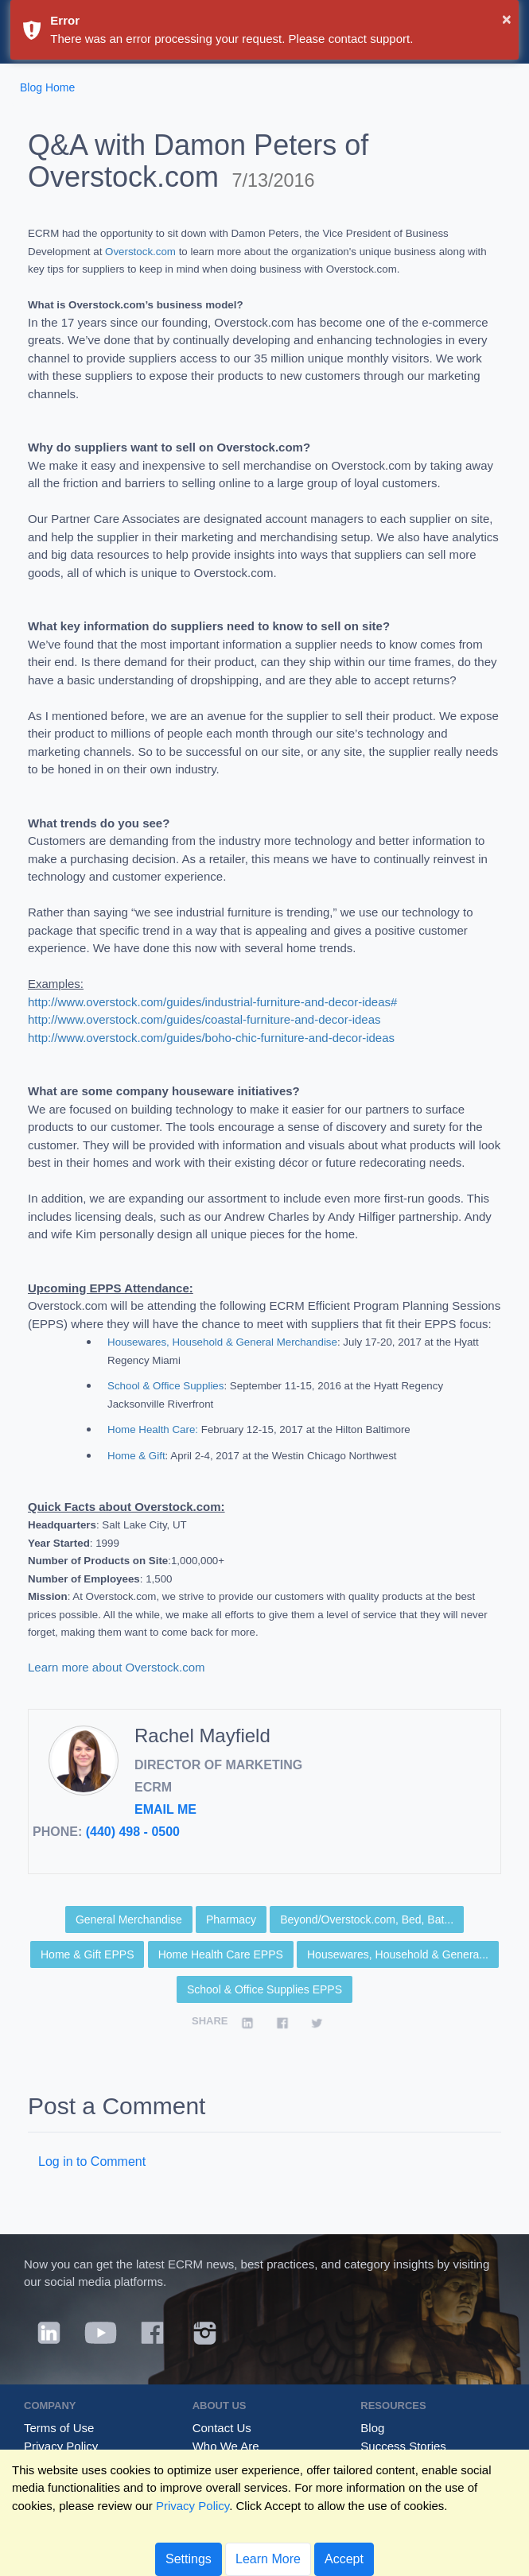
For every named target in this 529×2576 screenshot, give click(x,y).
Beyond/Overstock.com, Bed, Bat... (366, 1919)
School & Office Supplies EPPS (264, 1989)
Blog (372, 2428)
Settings (188, 2559)
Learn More (268, 2559)
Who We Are (226, 2446)
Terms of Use (59, 2428)
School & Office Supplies (165, 1386)
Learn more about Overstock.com (118, 1667)
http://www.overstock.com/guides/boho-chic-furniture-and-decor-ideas (211, 1037)
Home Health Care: (152, 1429)
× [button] (506, 19)
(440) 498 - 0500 (133, 1831)
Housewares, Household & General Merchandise (222, 1342)
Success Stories (403, 2446)
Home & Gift (136, 1456)
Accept (344, 2559)
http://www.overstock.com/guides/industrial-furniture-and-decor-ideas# (212, 1002)
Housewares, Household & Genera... (397, 1954)
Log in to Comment (92, 2161)
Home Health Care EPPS (220, 1954)
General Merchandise (129, 1919)
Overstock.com (140, 252)
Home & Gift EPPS (87, 1954)
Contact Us (222, 2428)
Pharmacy (231, 1919)
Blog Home (47, 87)
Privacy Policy (61, 2446)
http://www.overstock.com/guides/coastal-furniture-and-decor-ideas (204, 1019)
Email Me (165, 1809)
